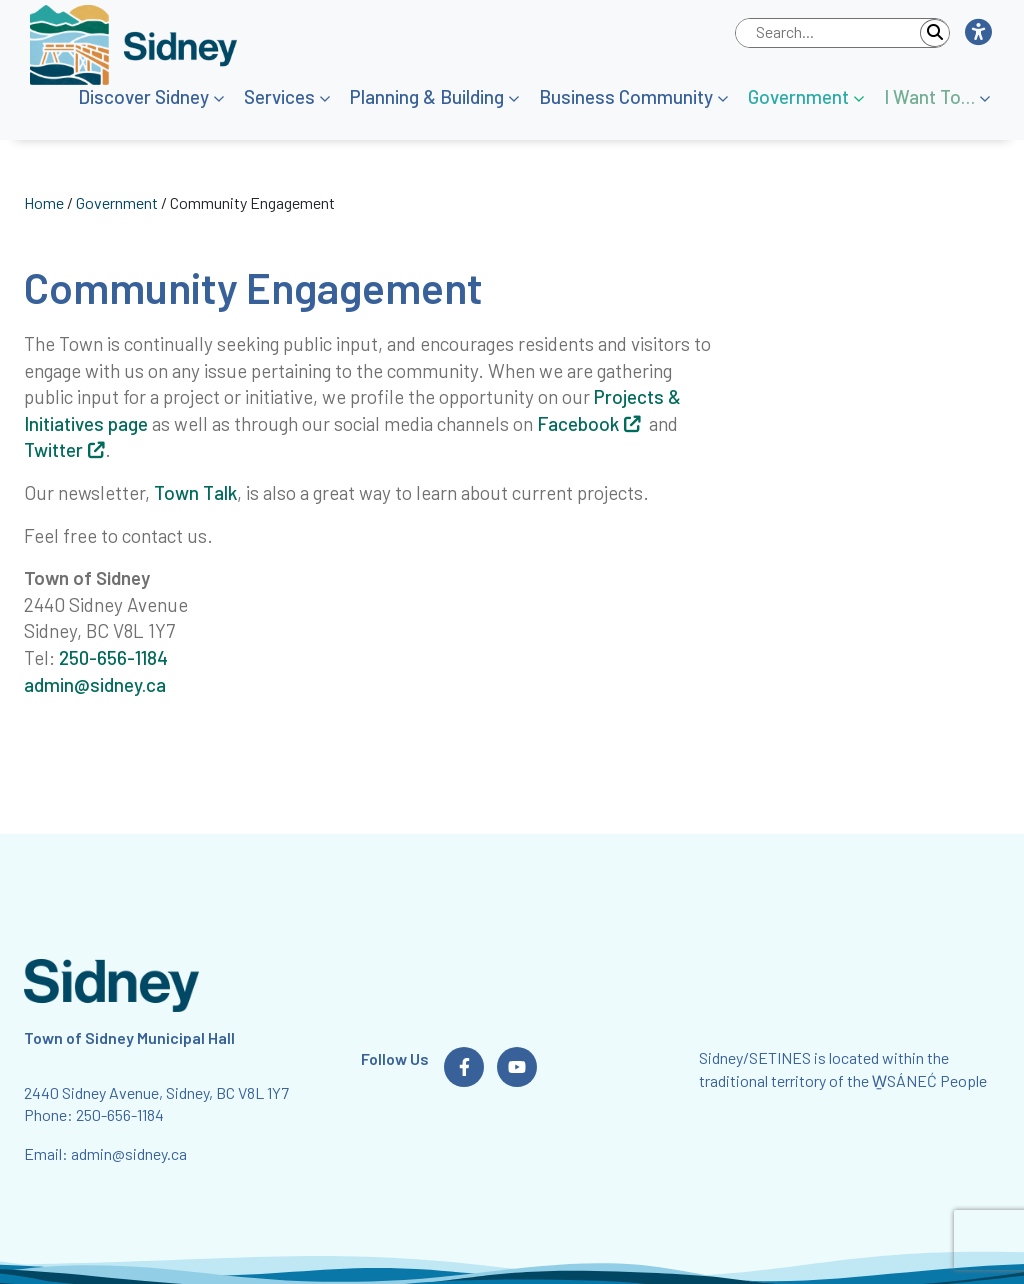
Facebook (578, 423)
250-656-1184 (113, 657)
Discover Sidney (143, 96)
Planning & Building (427, 96)
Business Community (626, 96)
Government (798, 96)
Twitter (53, 449)
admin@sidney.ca (95, 684)
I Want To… (929, 96)
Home (44, 202)
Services (279, 96)
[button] (977, 33)
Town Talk (195, 492)
